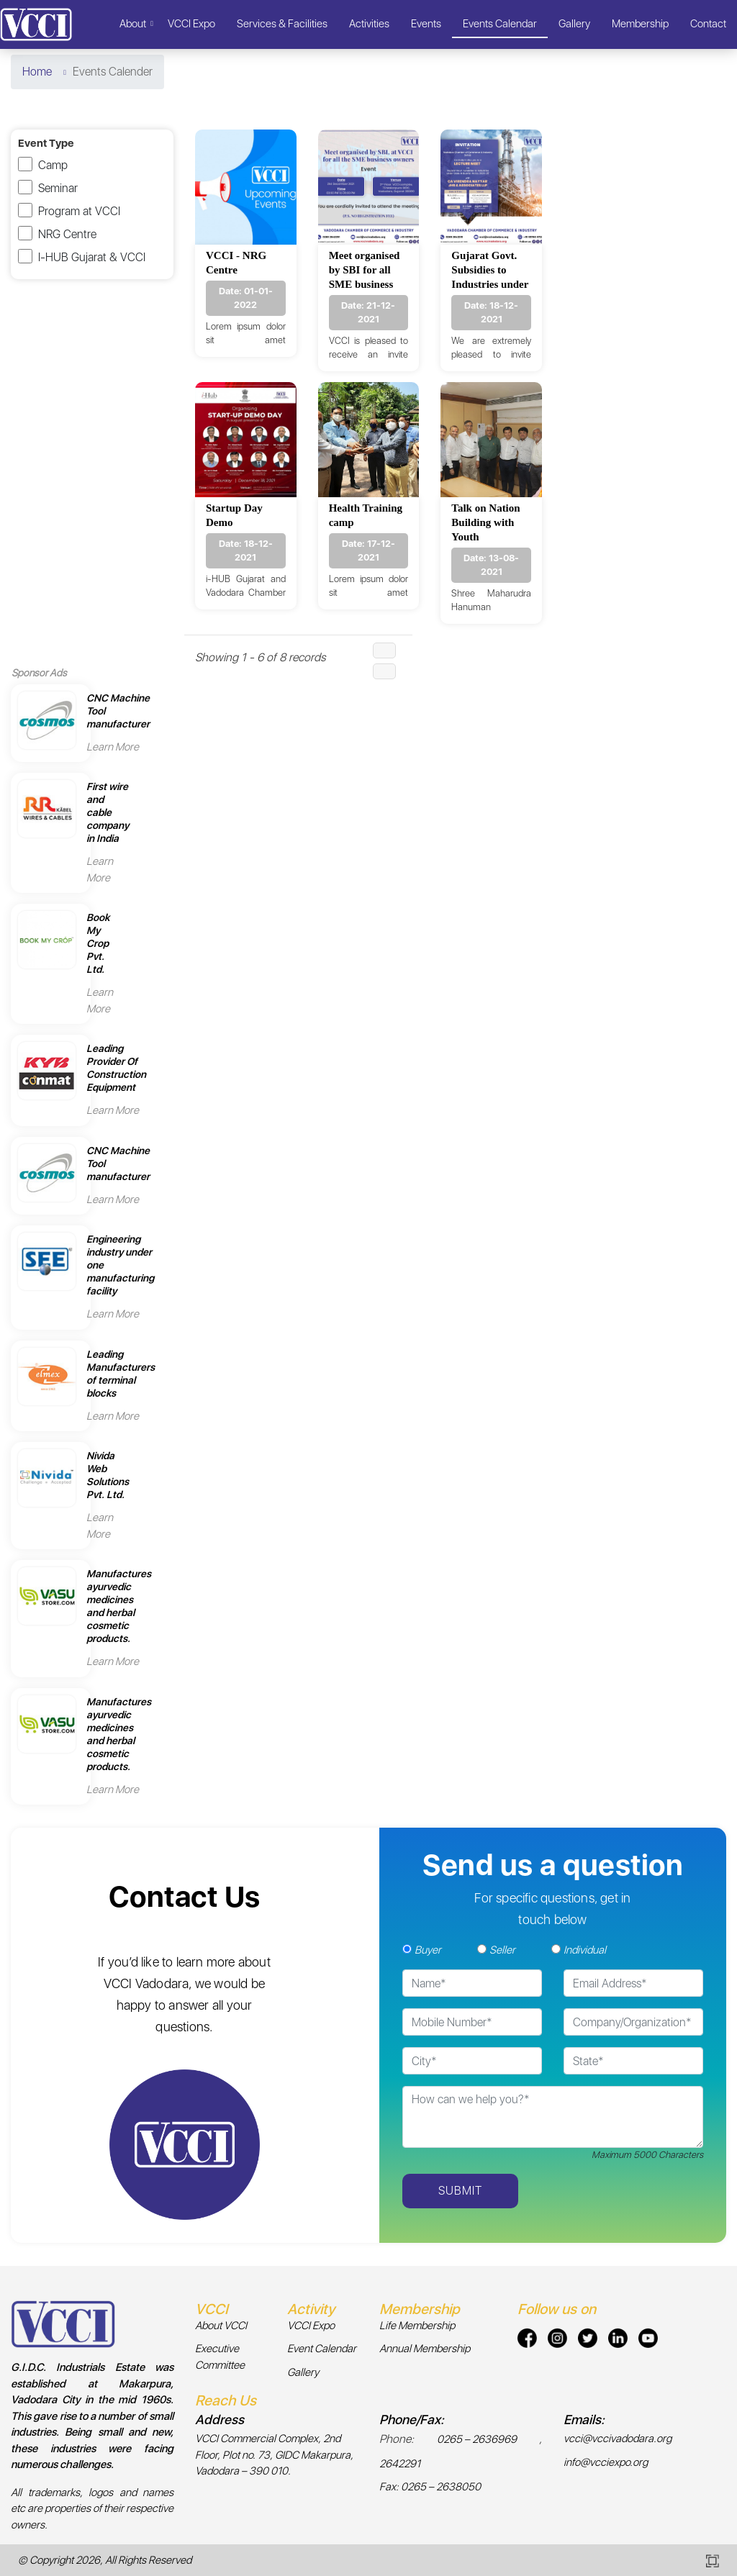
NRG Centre (67, 234)
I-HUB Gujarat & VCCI (91, 257)
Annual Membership (424, 2348)
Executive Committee (220, 2357)
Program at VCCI (79, 211)
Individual (585, 1950)
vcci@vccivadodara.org (618, 2438)
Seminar (58, 188)
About (132, 23)
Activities (369, 23)
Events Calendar (500, 23)
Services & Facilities (282, 23)
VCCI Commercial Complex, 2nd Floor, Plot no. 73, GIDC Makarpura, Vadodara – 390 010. (274, 2454)
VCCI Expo (191, 23)
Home (37, 71)
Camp (53, 165)
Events (426, 23)
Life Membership (417, 2325)
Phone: (396, 2439)
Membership (640, 23)
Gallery (574, 23)
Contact (708, 23)
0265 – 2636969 (477, 2439)
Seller (502, 1950)
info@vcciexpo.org (606, 2462)
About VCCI (221, 2325)
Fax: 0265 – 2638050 (430, 2486)
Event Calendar (321, 2348)
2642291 (399, 2463)
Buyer (428, 1950)
